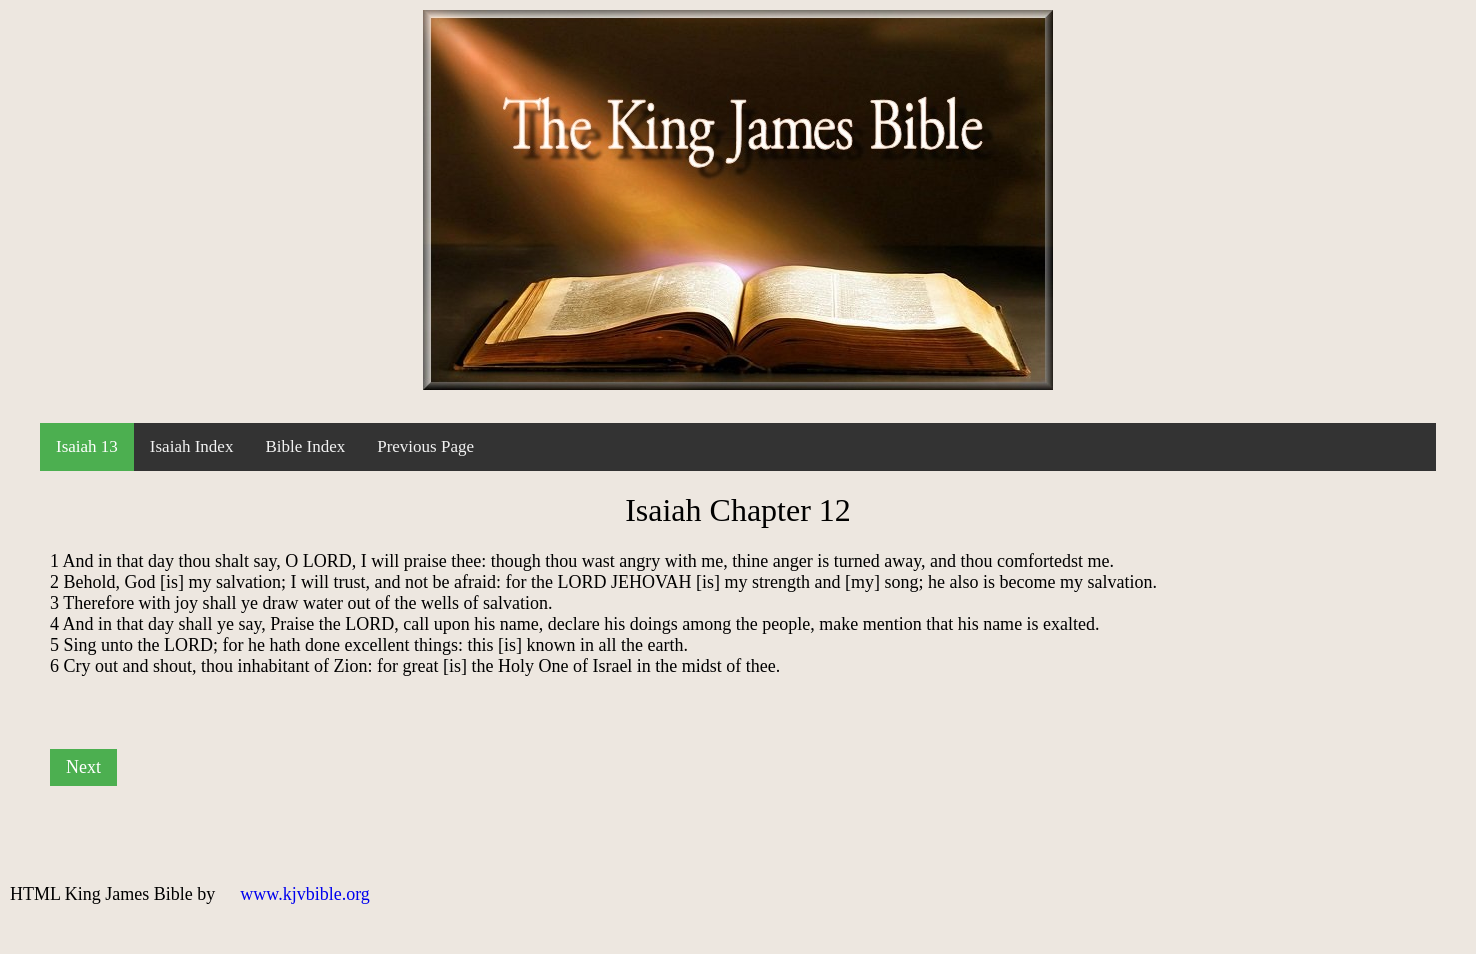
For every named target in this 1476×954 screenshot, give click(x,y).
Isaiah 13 (87, 446)
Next (83, 767)
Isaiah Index (192, 446)
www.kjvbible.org (305, 894)
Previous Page (425, 446)
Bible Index (305, 446)
